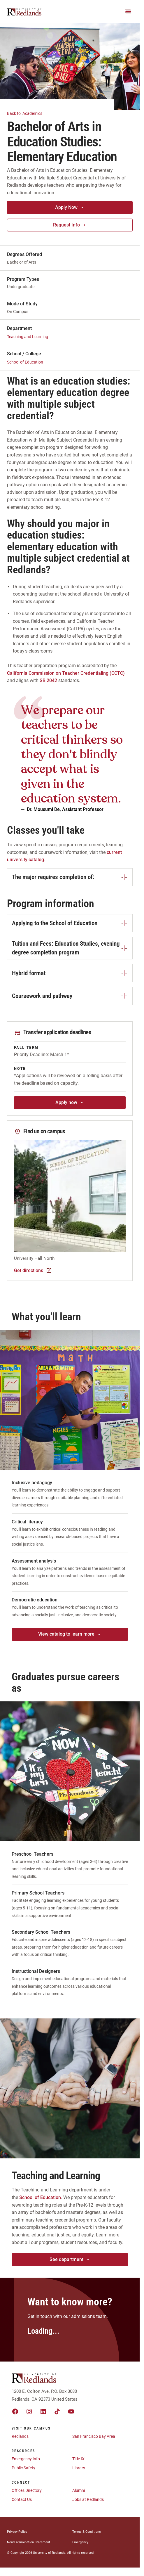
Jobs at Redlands (88, 2499)
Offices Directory (27, 2490)
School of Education (25, 362)
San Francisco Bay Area (93, 2436)
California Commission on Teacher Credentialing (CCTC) (66, 673)
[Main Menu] (128, 11)
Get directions (33, 1270)
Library (78, 2468)
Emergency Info (26, 2458)
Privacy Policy (17, 2532)
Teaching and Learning (27, 336)
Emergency (80, 2542)
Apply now (69, 1102)
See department (70, 2259)
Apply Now (70, 207)
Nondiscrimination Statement (28, 2542)
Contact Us (22, 2499)
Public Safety (23, 2468)
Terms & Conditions (86, 2532)
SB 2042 (48, 680)
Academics (28, 113)
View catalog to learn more (69, 1634)
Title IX (78, 2458)
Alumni (78, 2490)
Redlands (20, 2436)
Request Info (70, 225)
